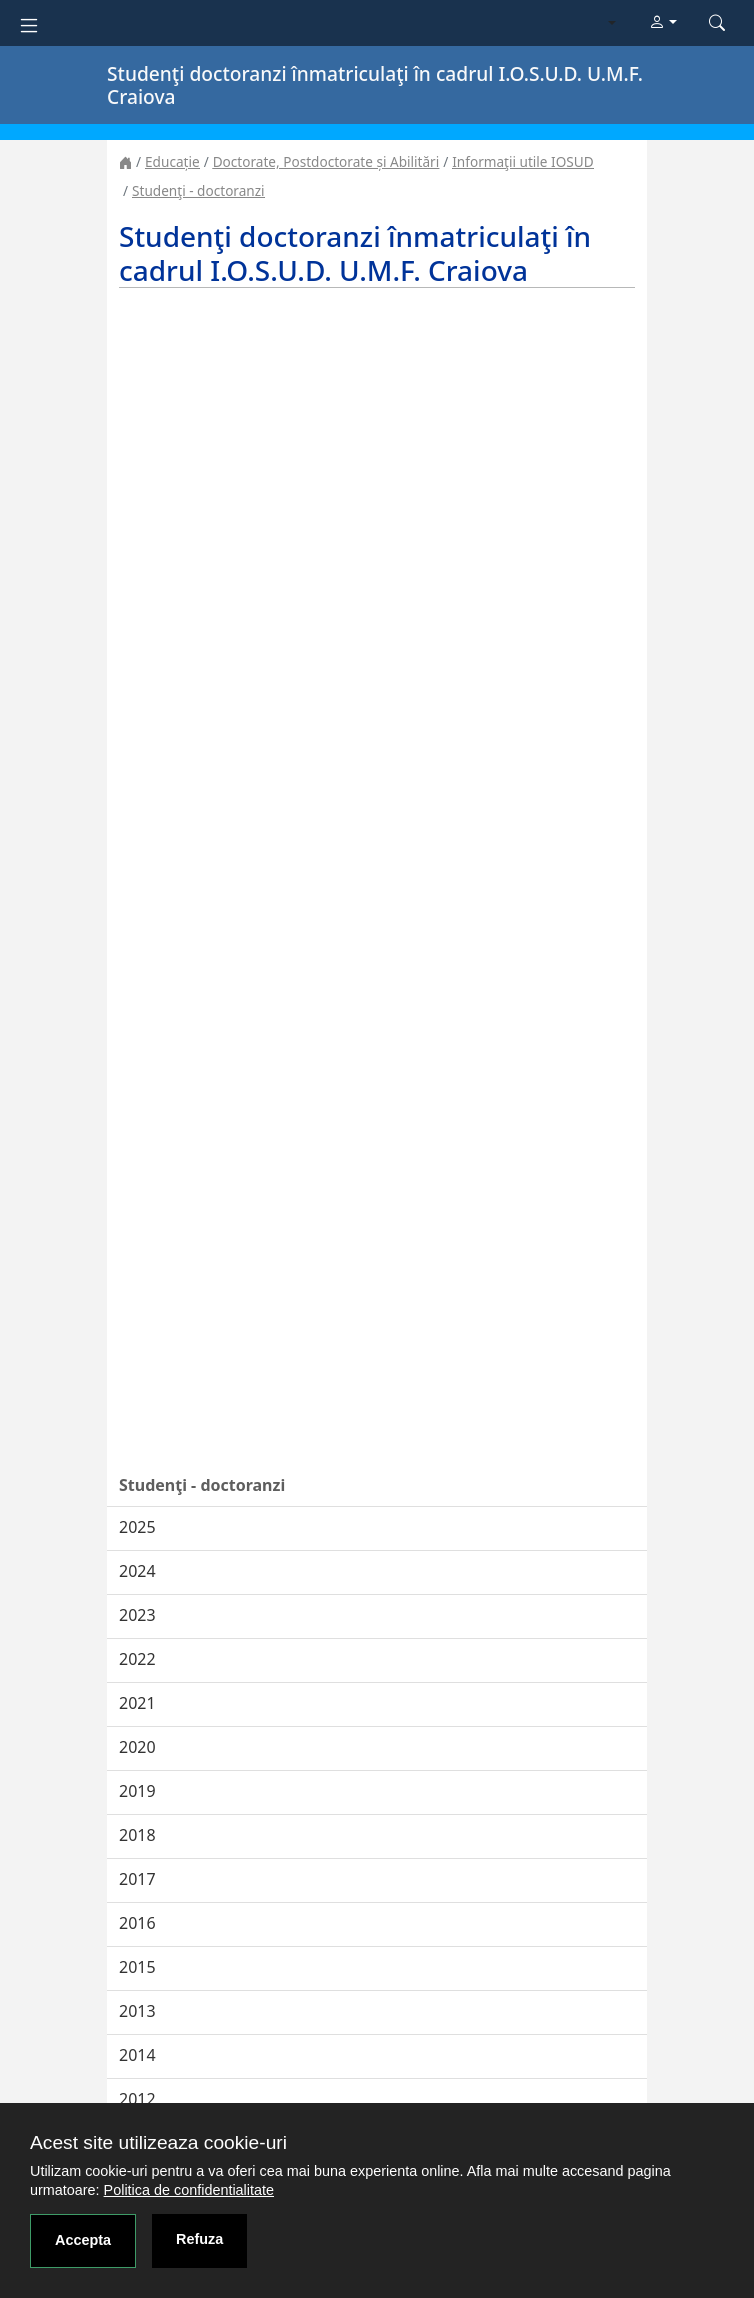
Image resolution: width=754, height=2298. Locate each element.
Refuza (199, 2239)
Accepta (83, 2240)
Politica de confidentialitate (189, 2190)
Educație (172, 161)
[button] (663, 23)
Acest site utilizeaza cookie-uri (158, 2142)
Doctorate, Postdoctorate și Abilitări (326, 161)
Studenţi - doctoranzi (198, 190)
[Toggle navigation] (29, 23)
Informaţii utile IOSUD (522, 161)
